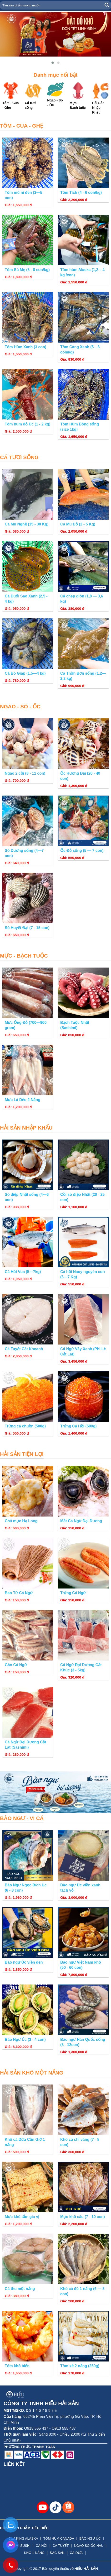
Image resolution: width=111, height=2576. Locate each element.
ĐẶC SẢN (57, 2553)
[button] (53, 62)
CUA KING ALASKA (23, 2538)
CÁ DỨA (76, 2553)
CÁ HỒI (41, 2545)
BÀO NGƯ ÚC (90, 2538)
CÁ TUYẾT (61, 2545)
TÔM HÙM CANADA (58, 2538)
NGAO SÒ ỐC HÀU (89, 2545)
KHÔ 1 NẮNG (34, 2553)
